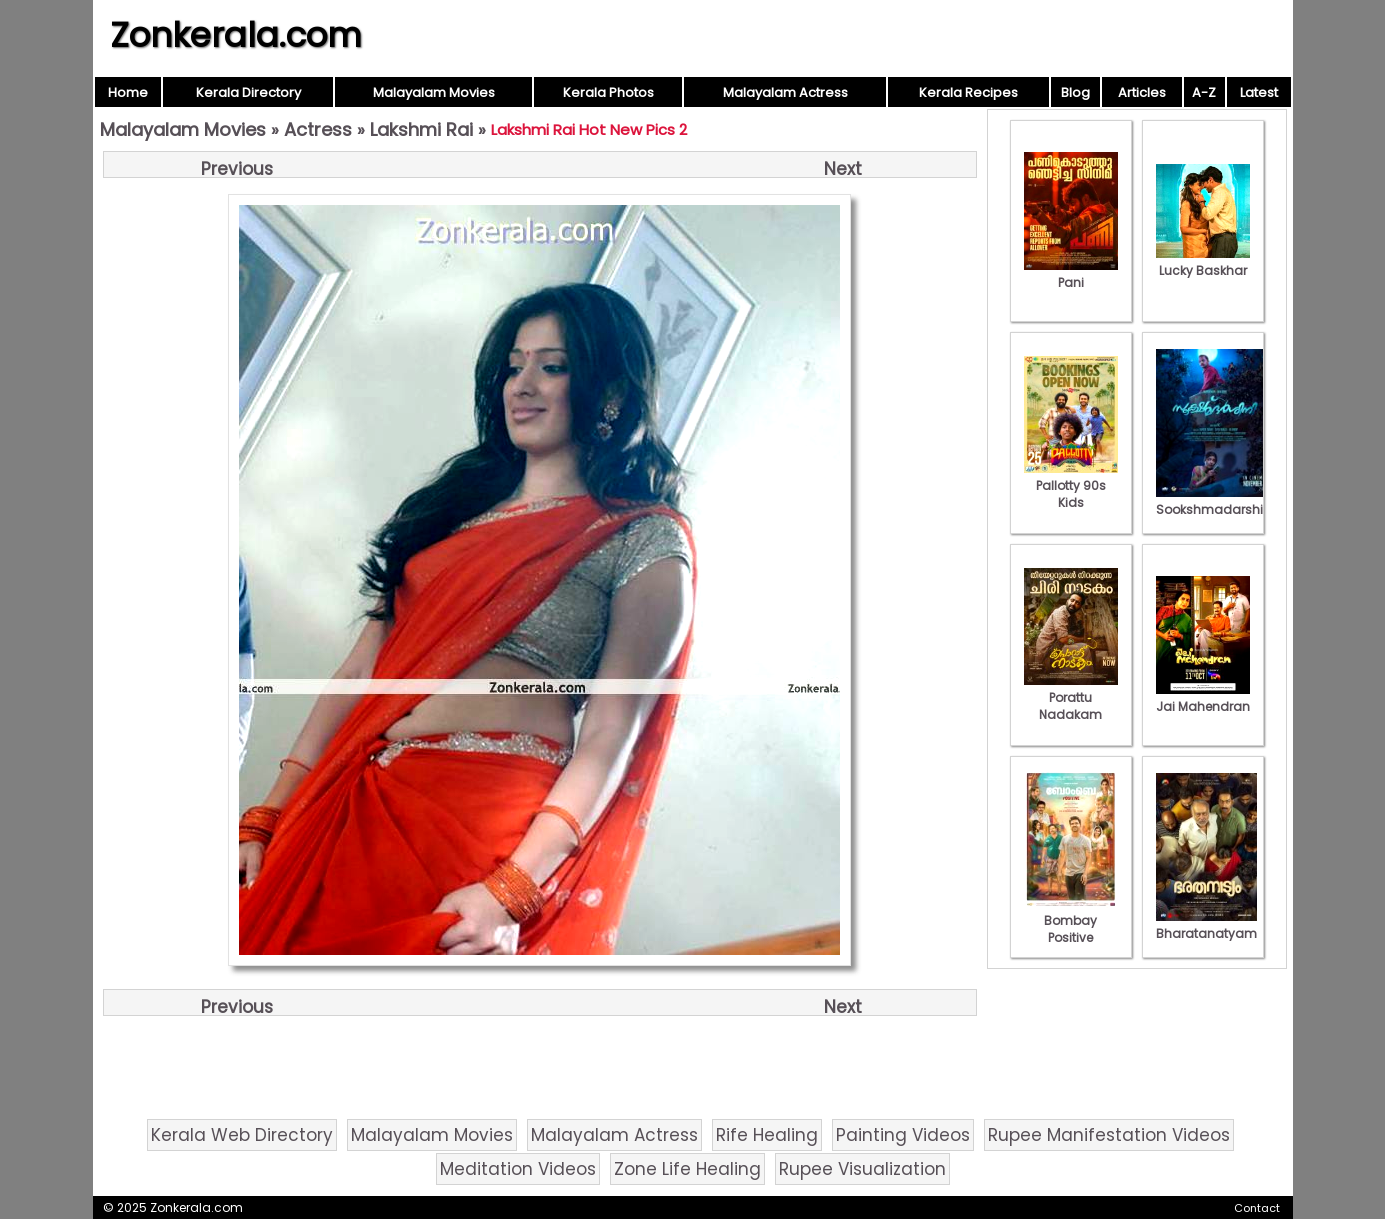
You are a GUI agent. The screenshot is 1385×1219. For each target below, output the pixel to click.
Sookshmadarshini (1215, 501)
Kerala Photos (608, 92)
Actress (318, 129)
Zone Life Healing (687, 1169)
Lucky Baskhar (1203, 262)
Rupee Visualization (862, 1169)
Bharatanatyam (1206, 925)
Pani (1071, 274)
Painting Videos (903, 1135)
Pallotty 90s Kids (1071, 485)
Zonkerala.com (236, 35)
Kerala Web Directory (242, 1135)
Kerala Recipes (968, 92)
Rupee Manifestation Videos (1109, 1135)
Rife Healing (767, 1135)
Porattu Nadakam (1071, 697)
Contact (1257, 1208)
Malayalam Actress (785, 92)
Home (128, 92)
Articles (1142, 92)
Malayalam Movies (434, 92)
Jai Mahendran (1203, 698)
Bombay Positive (1071, 920)
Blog (1075, 92)
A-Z (1204, 92)
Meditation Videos (518, 1169)
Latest (1259, 92)
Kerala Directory (248, 92)
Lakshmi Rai (421, 129)
